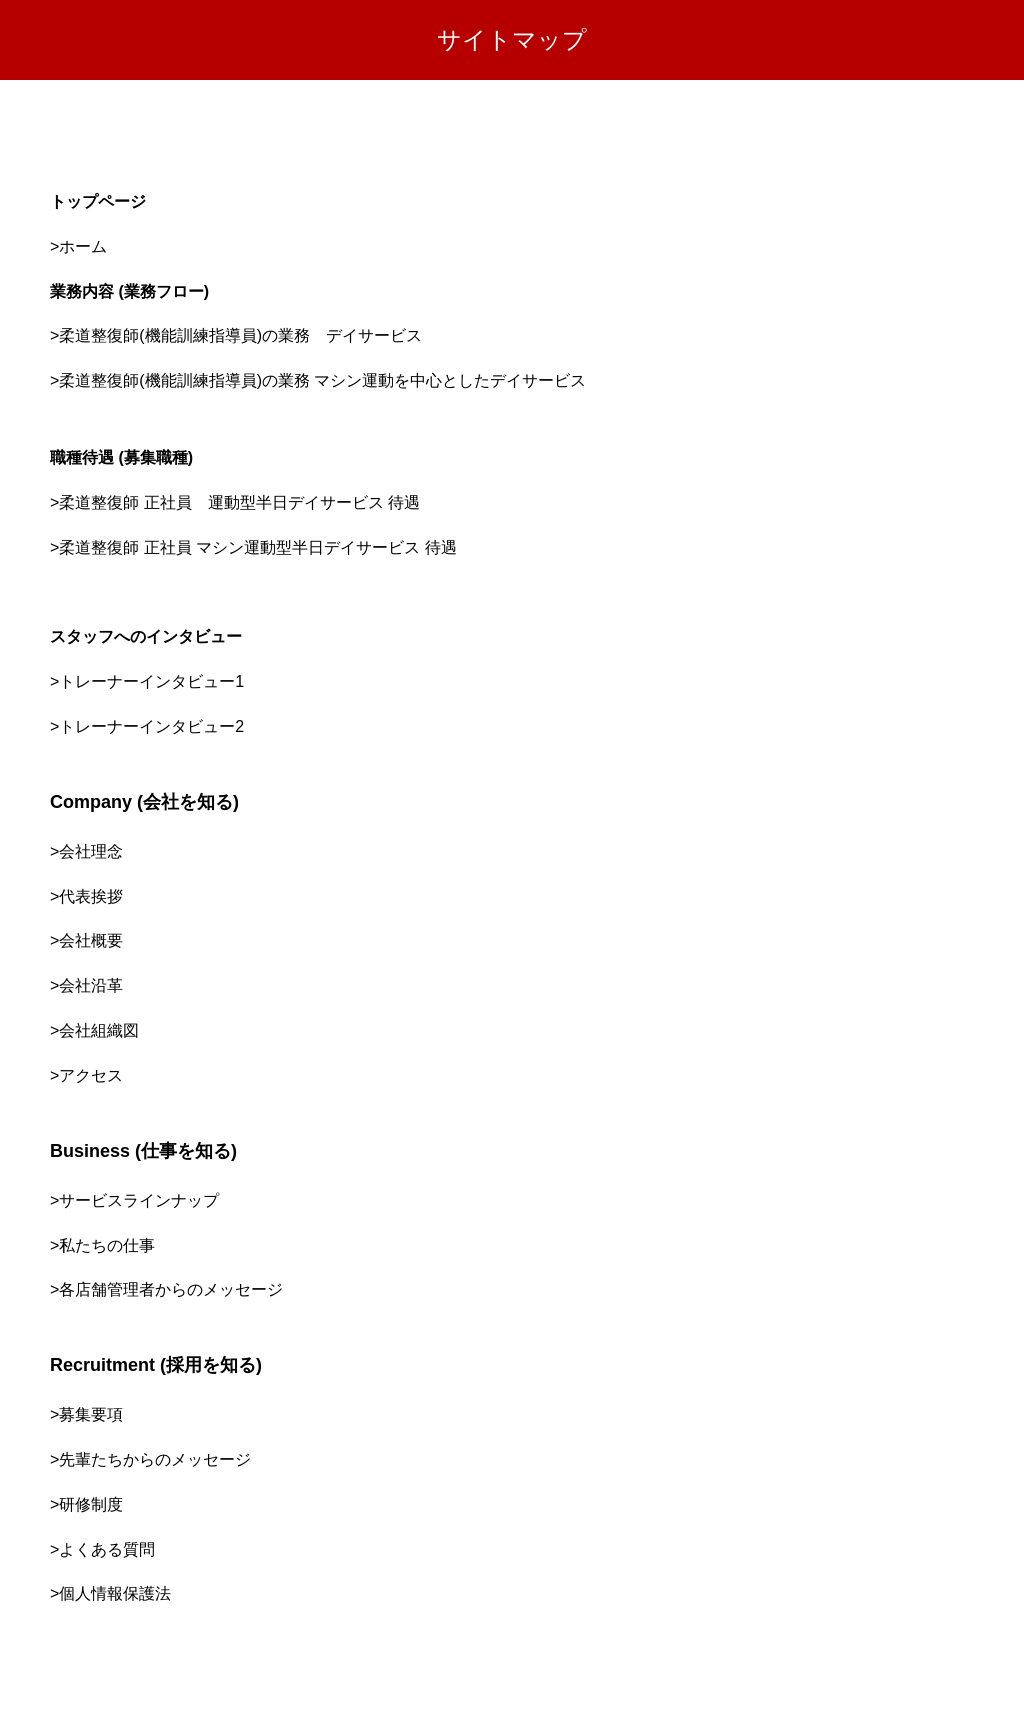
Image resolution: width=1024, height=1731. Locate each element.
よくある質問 (107, 1549)
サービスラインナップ (139, 1200)
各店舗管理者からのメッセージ (171, 1289)
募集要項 (91, 1414)
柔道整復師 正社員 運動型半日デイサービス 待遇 (239, 502)
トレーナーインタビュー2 (151, 726)
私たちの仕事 (107, 1245)
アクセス (91, 1075)
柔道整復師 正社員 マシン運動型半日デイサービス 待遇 (257, 547)
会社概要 (91, 940)
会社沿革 (91, 985)
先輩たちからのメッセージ (155, 1459)
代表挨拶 (91, 896)
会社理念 (91, 851)
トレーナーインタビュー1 (151, 681)
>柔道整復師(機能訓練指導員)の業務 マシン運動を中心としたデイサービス (318, 380)
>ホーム (78, 246)
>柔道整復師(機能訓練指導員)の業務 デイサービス (236, 335)
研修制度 (91, 1504)
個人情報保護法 (115, 1593)
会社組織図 (99, 1030)
